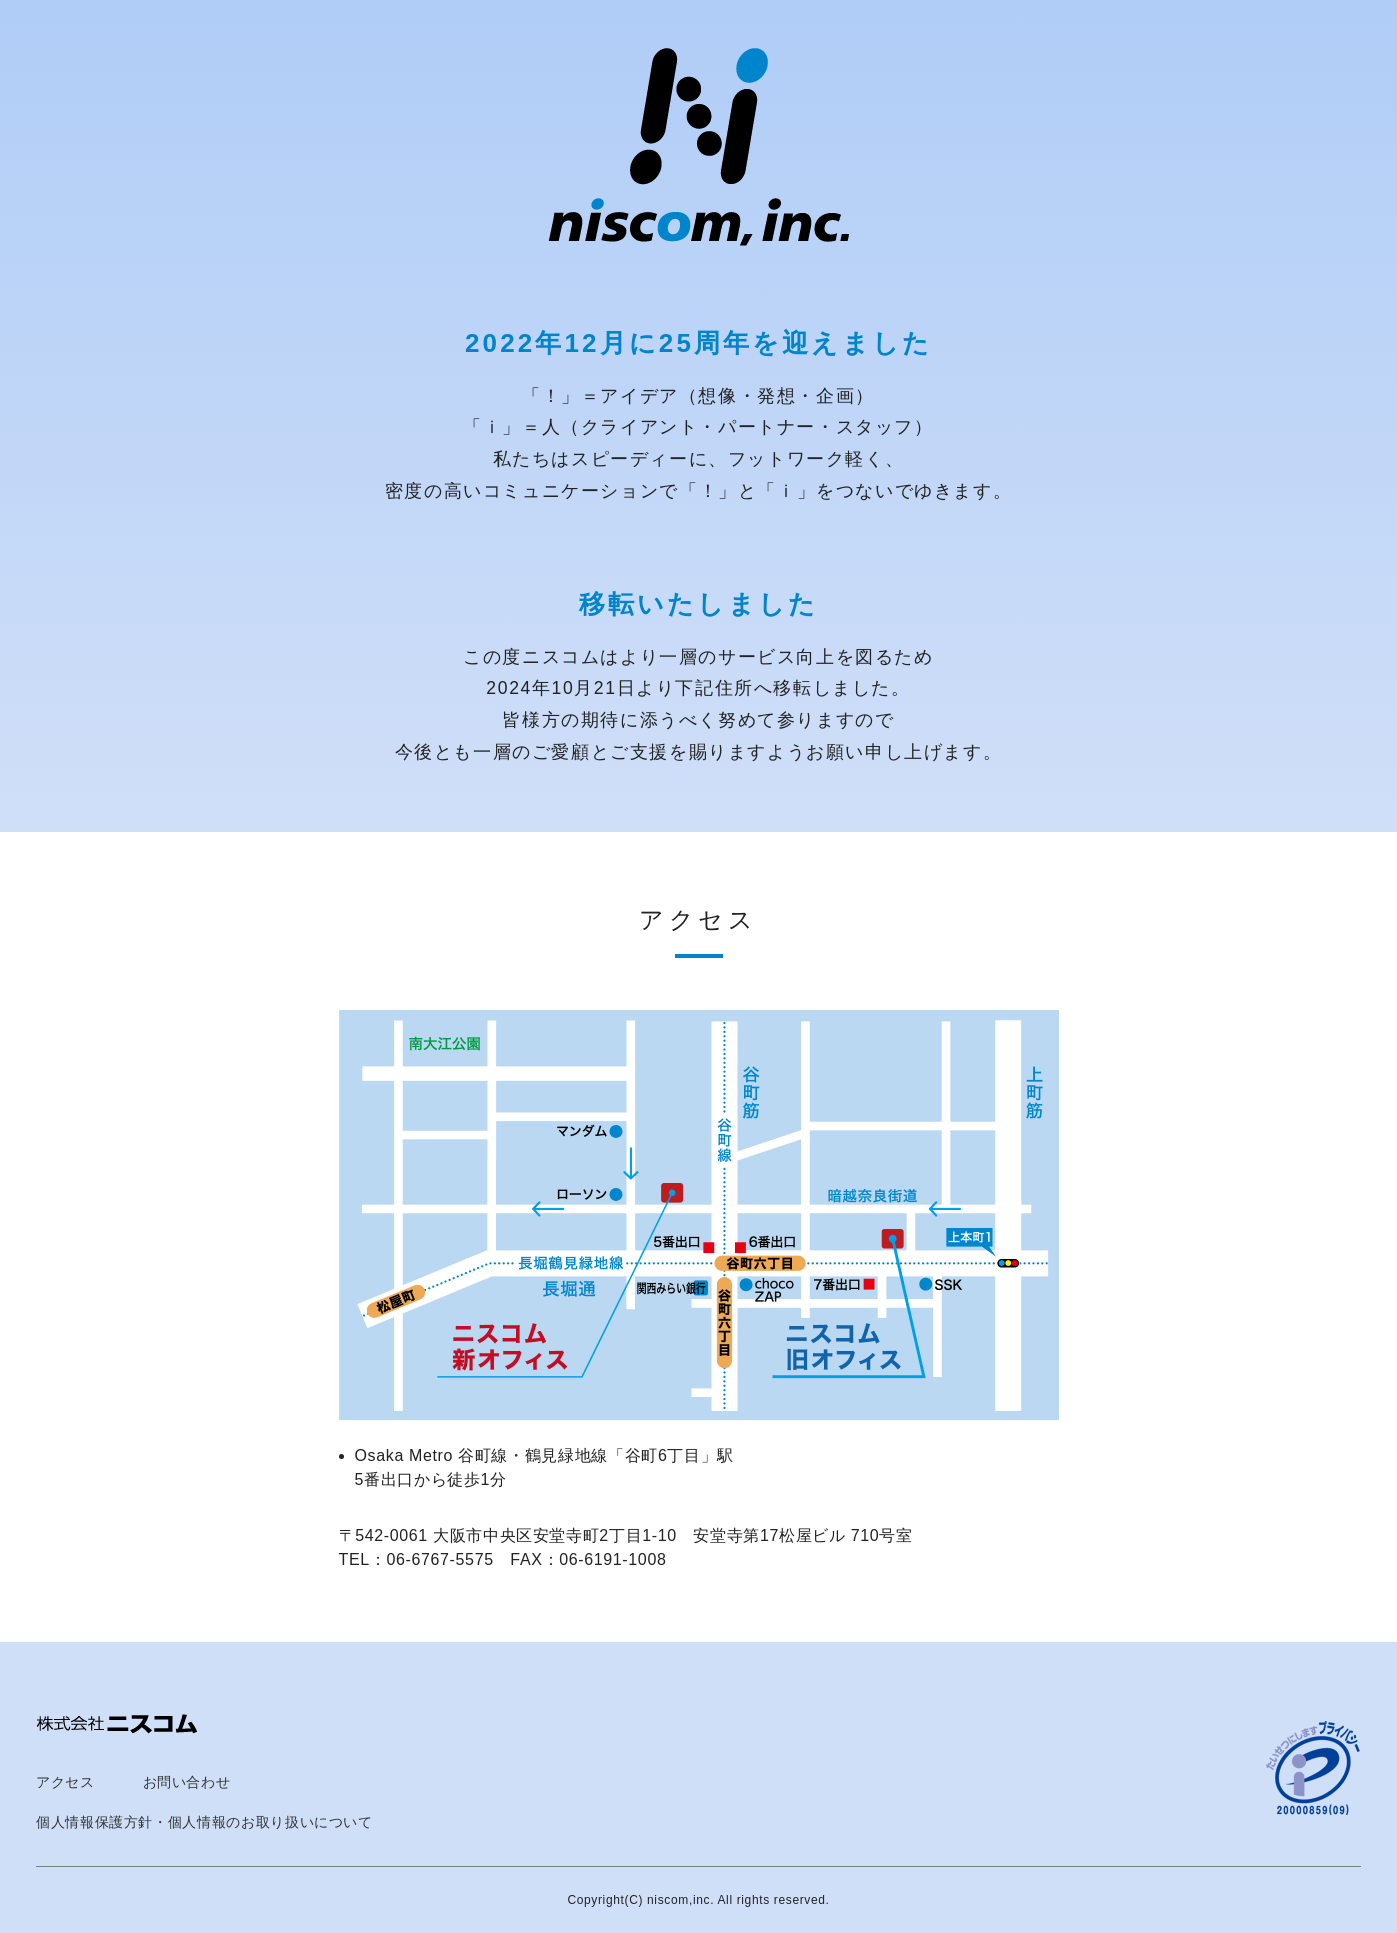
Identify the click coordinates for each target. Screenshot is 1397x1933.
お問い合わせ (187, 1782)
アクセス (65, 1782)
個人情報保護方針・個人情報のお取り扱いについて (204, 1822)
